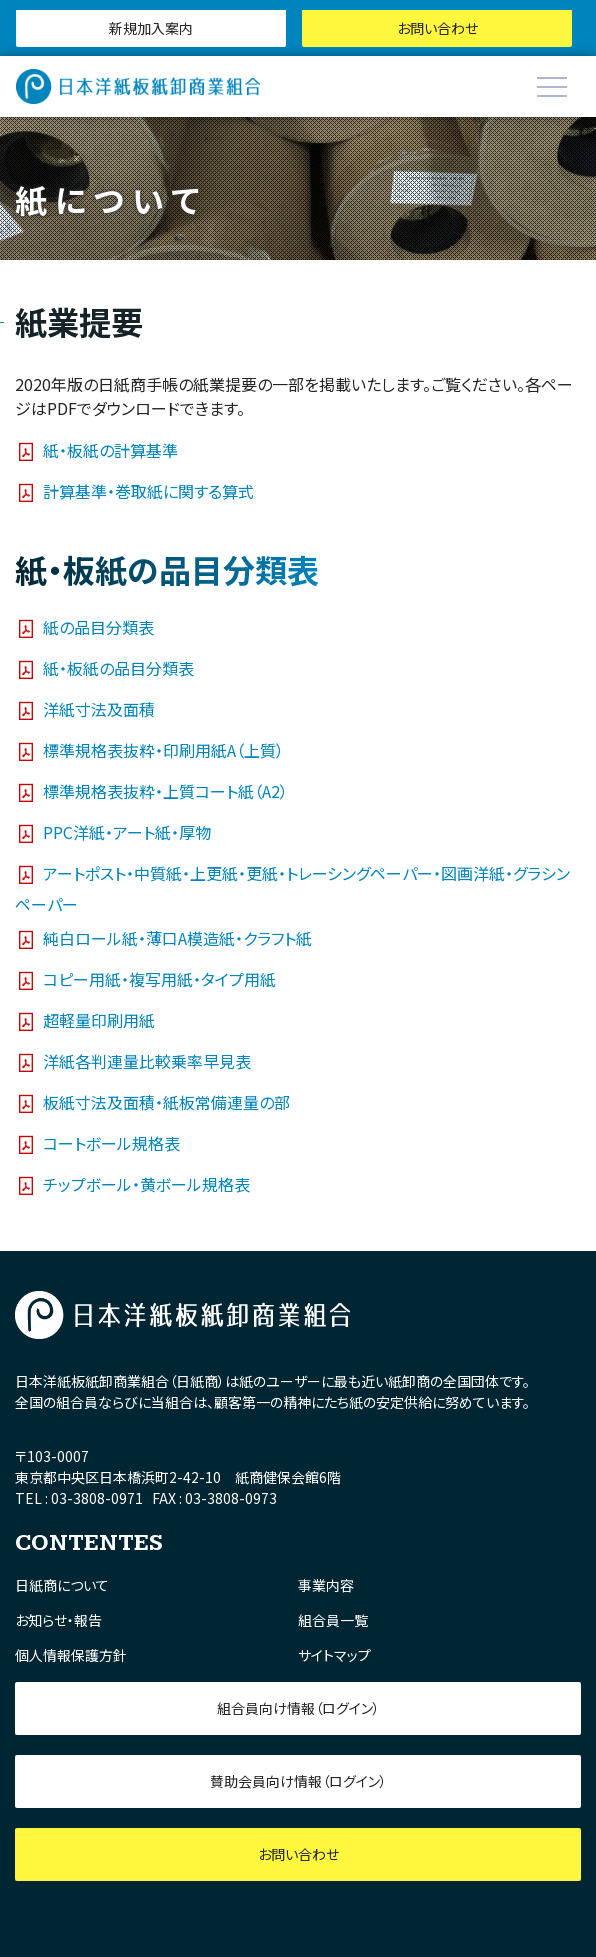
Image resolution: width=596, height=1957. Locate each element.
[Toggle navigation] (552, 87)
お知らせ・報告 (58, 1620)
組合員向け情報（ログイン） (298, 1708)
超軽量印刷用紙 (99, 1019)
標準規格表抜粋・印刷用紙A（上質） (163, 749)
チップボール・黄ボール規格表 (146, 1183)
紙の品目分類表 (98, 626)
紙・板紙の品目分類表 (118, 667)
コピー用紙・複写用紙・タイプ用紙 (159, 978)
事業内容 (326, 1585)
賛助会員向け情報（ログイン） (298, 1781)
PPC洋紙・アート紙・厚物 (127, 831)
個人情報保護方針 (71, 1655)
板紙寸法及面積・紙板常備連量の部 (166, 1101)
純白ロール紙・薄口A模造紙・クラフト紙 (177, 937)
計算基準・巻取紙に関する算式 (148, 491)
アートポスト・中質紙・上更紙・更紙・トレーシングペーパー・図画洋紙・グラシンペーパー (292, 887)
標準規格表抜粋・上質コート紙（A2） (165, 790)
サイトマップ (334, 1655)
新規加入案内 (151, 28)
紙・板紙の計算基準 (110, 450)
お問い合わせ (437, 28)
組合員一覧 (333, 1620)
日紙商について (62, 1585)
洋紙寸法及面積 (99, 708)
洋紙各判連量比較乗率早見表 (147, 1060)
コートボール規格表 (111, 1142)
